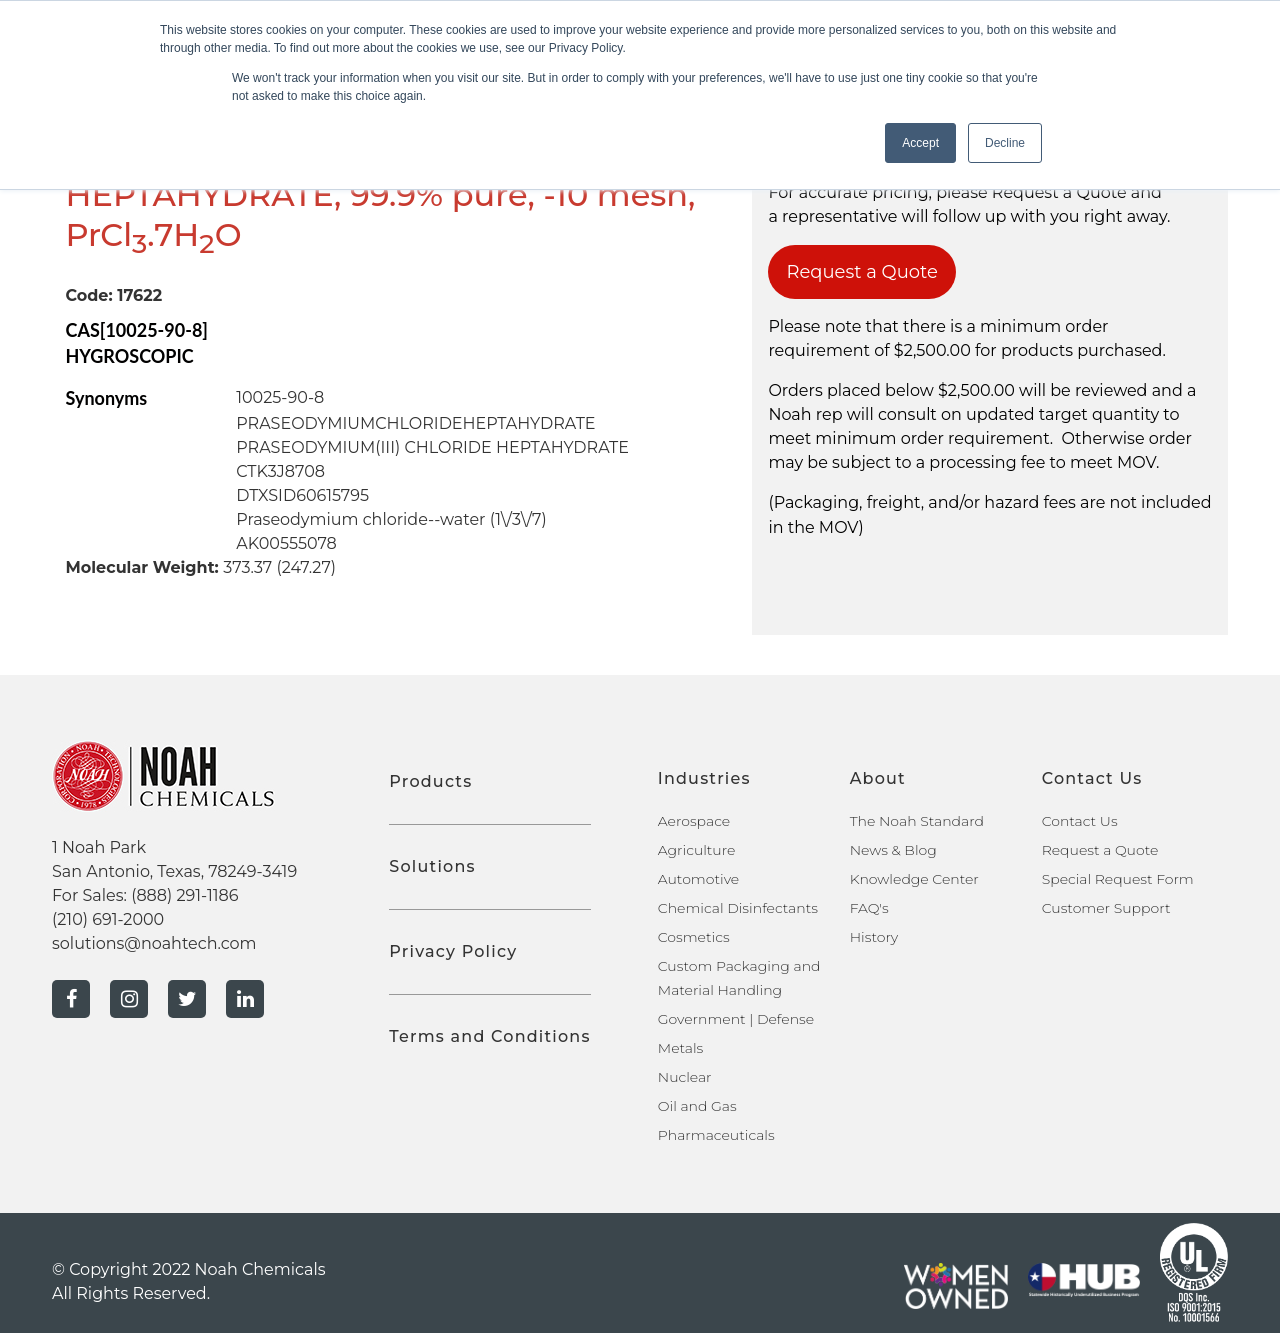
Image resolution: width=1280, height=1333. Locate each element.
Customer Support (1106, 908)
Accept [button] (920, 143)
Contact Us (1080, 821)
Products (430, 781)
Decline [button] (1005, 143)
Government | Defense (736, 1019)
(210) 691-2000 (108, 919)
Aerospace (694, 821)
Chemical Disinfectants (738, 908)
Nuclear (685, 1077)
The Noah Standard (917, 821)
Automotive (698, 879)
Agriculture (697, 850)
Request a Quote (862, 272)
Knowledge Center (914, 879)
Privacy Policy (453, 951)
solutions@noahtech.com (154, 943)
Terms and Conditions (489, 1036)
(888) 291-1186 (184, 895)
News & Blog (893, 850)
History (874, 937)
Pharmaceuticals (716, 1135)
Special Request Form (1118, 879)
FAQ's (869, 908)
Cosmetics (694, 937)
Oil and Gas (697, 1106)
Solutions (432, 866)
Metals (681, 1048)
